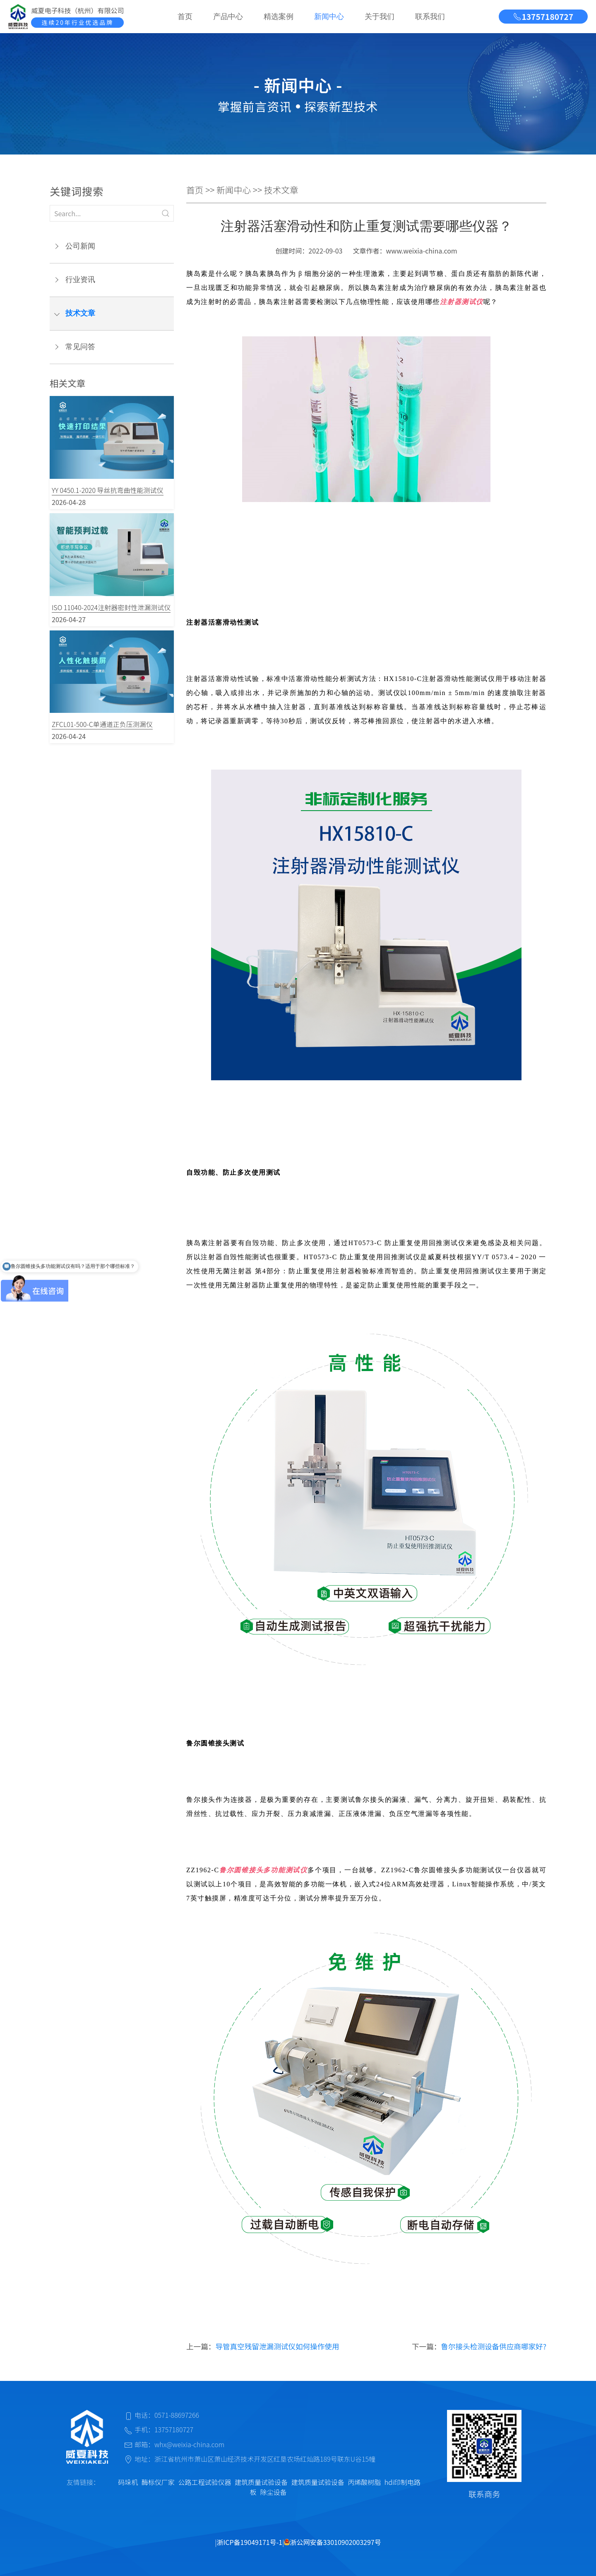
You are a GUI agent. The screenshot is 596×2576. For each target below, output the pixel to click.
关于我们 (379, 16)
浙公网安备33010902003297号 (332, 2542)
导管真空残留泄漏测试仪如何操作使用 (277, 2346)
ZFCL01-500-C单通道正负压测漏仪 (102, 724)
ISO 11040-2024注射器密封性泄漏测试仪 (111, 607)
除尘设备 (273, 2492)
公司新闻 (80, 246)
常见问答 (80, 347)
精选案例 (278, 16)
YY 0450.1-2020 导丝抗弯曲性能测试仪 (107, 490)
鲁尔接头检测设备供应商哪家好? (493, 2346)
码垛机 (128, 2482)
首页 (185, 16)
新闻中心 (329, 16)
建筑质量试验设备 (261, 2482)
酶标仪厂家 (158, 2482)
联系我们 (430, 16)
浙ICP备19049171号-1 (250, 2542)
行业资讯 (80, 279)
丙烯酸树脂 (364, 2482)
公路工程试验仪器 (204, 2482)
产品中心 (228, 16)
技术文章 (80, 313)
